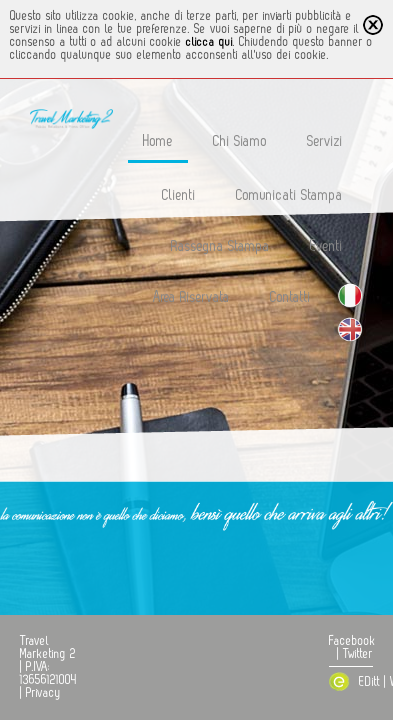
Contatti (290, 297)
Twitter (358, 654)
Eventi (326, 246)
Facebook (352, 641)
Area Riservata (191, 297)
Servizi (325, 141)
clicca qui (209, 42)
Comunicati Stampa (289, 195)
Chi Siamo (240, 141)
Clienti (179, 195)
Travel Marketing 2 (48, 647)
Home (158, 141)
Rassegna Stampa (220, 246)
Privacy (43, 693)
